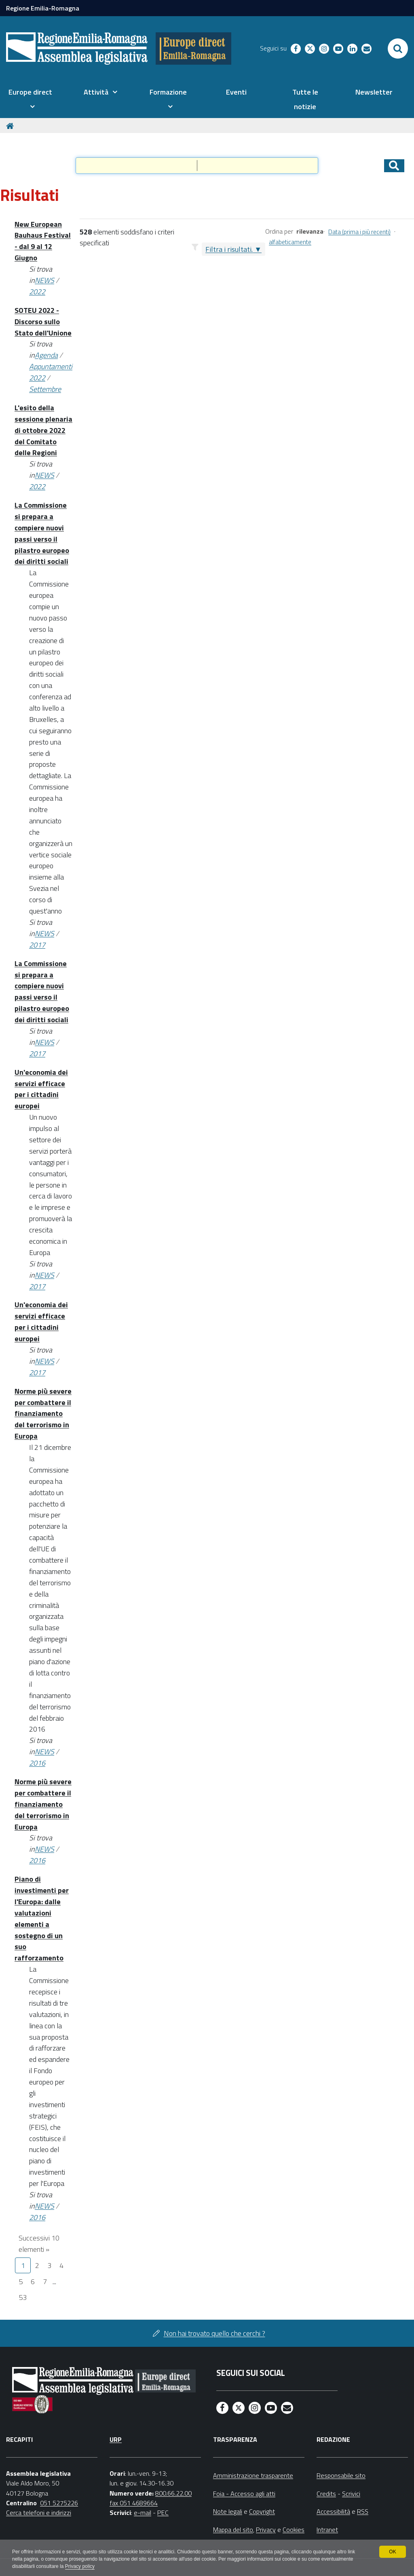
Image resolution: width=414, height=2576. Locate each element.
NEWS (44, 280)
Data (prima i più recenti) (359, 231)
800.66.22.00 (173, 2493)
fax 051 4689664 (134, 2503)
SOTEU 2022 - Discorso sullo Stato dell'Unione (43, 321)
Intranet (327, 2529)
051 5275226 (59, 2503)
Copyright (262, 2511)
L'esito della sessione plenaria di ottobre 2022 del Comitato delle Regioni (43, 430)
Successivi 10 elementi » (39, 2243)
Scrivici (351, 2493)
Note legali (227, 2511)
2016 (37, 1762)
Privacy (266, 2529)
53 (23, 2297)
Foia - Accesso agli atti (244, 2493)
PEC (163, 2512)
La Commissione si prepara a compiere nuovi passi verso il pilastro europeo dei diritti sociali (42, 533)
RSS (362, 2511)
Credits (326, 2493)
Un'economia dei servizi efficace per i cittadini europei (41, 1089)
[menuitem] (30, 99)
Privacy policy (80, 2566)
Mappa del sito (233, 2529)
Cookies (293, 2529)
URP (116, 2439)
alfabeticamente (290, 242)
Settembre (45, 389)
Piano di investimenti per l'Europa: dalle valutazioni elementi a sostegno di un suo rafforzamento (42, 1918)
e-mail (142, 2512)
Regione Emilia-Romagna (42, 8)
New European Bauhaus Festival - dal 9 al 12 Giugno (43, 241)
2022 (37, 291)
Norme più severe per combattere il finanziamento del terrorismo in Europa (43, 1414)
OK (392, 2552)
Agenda (46, 355)
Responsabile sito (341, 2475)
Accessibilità (333, 2511)
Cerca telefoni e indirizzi (38, 2512)
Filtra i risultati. (229, 249)
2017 (37, 944)
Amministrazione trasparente (253, 2475)
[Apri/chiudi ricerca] (398, 48)
